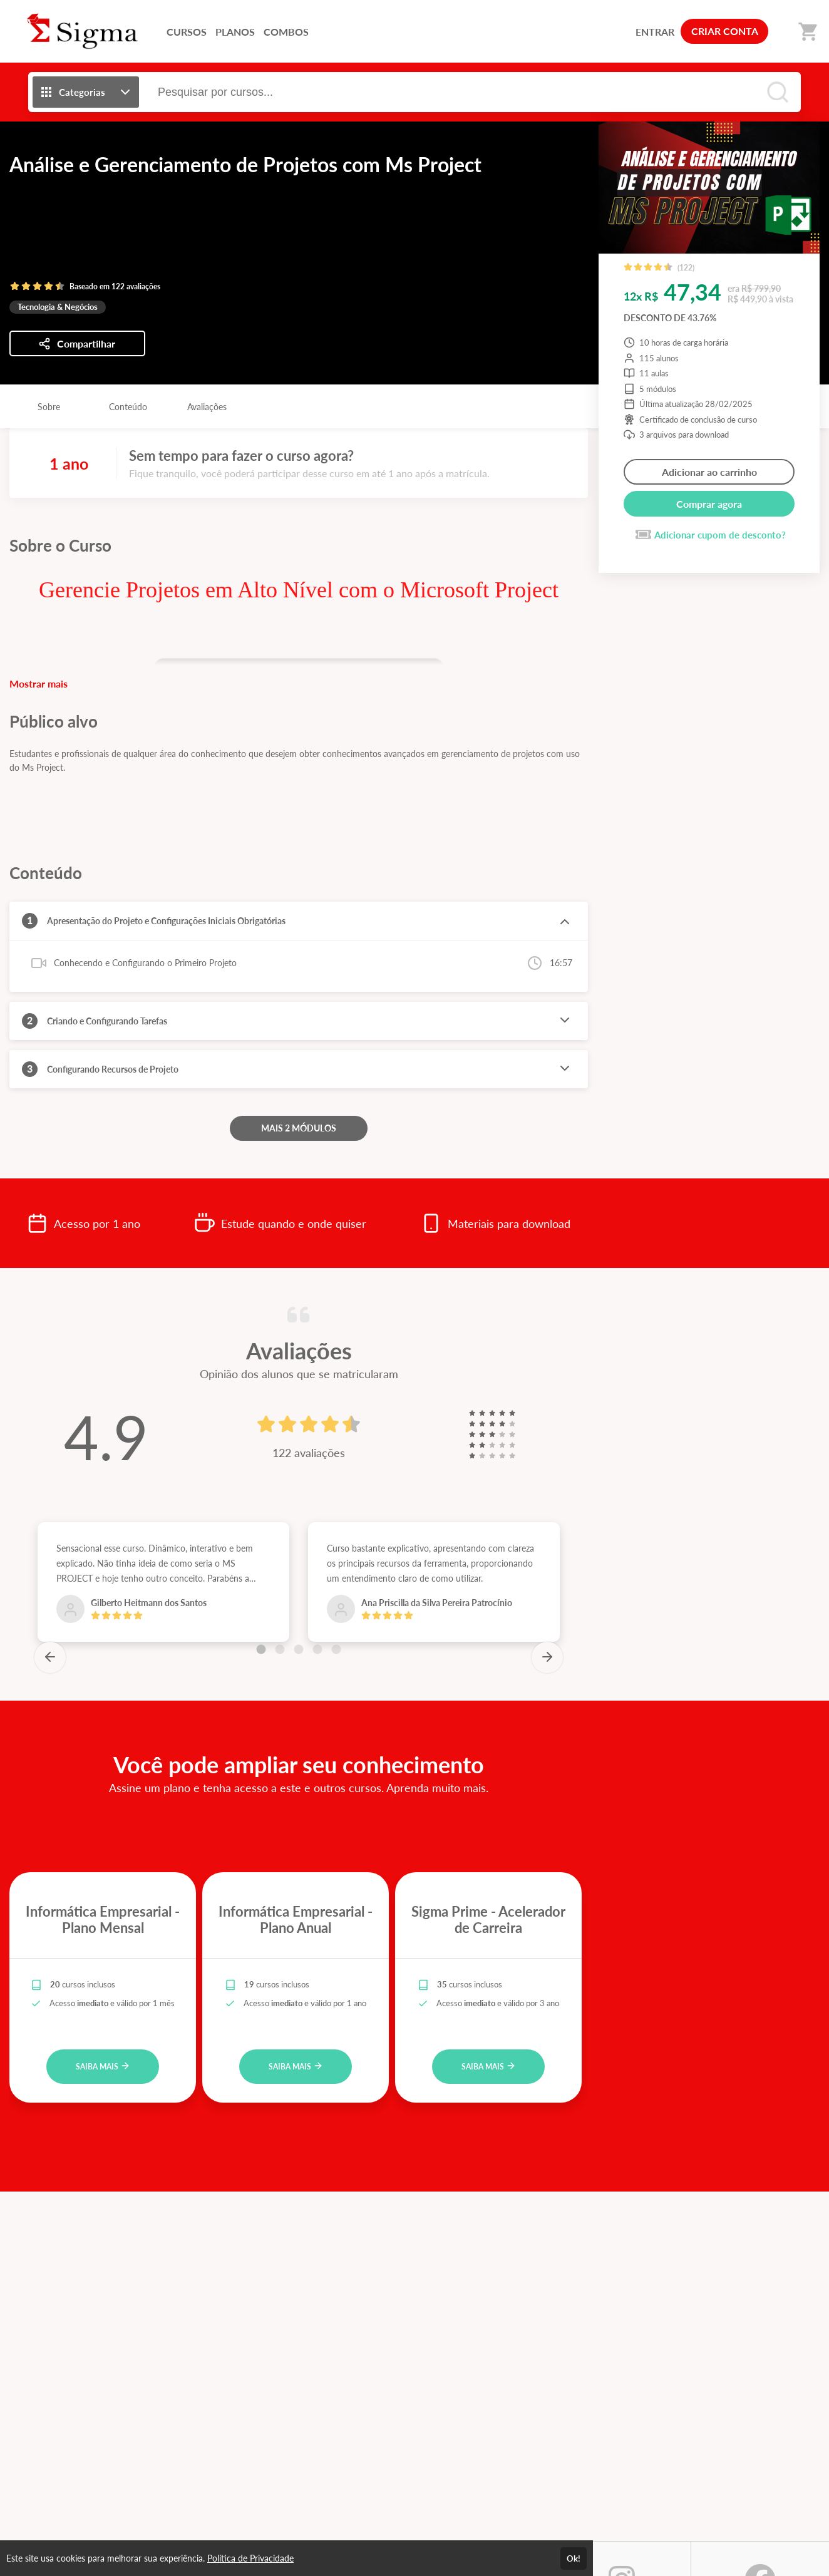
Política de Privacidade (250, 2558)
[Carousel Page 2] (279, 1649)
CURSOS (187, 32)
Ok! (573, 2558)
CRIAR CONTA (724, 31)
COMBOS (286, 32)
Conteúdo (128, 406)
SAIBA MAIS (103, 2066)
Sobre (49, 406)
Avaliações (207, 406)
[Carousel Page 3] (298, 1649)
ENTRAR (655, 32)
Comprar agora (709, 504)
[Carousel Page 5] (336, 1649)
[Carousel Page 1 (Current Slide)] (261, 1649)
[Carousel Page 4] (317, 1649)
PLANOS (235, 32)
